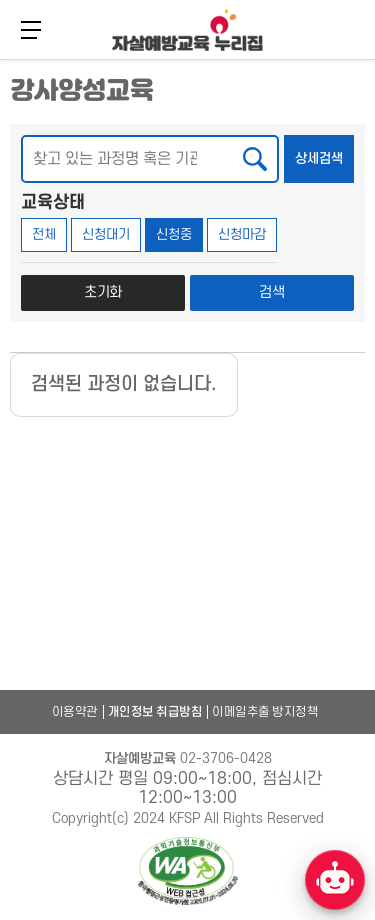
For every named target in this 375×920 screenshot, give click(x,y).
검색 (272, 292)
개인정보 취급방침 (155, 712)
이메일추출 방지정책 (265, 712)
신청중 (174, 234)
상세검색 (324, 151)
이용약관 (75, 712)
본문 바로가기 (0, 57)
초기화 (103, 292)
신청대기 (106, 234)
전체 (44, 234)
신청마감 (242, 234)
